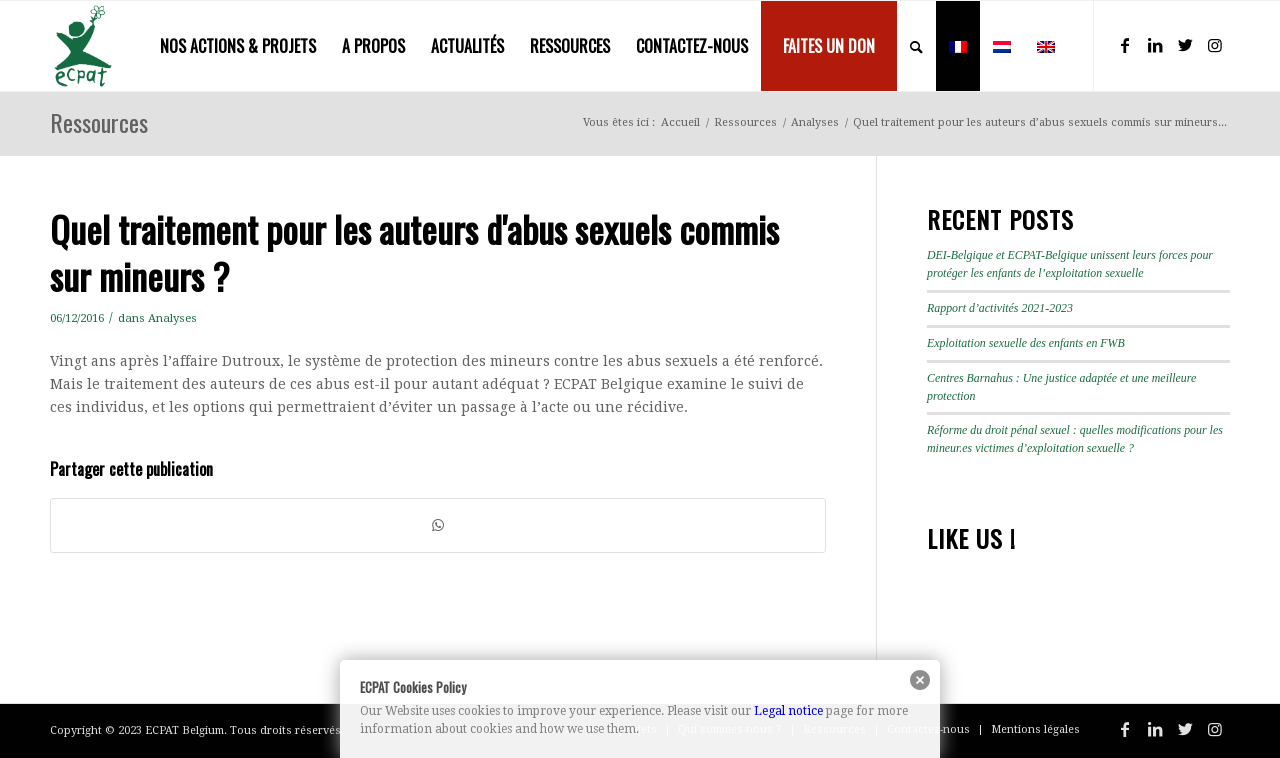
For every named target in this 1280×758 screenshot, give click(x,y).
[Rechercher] (916, 46)
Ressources (99, 122)
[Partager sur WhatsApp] (438, 525)
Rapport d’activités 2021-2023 (1000, 308)
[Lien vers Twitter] (1185, 45)
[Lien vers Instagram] (1215, 45)
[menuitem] (238, 46)
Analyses (172, 318)
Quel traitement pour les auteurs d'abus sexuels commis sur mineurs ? (414, 252)
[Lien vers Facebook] (1125, 45)
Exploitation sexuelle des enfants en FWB (1026, 343)
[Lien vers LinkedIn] (1155, 45)
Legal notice (788, 711)
